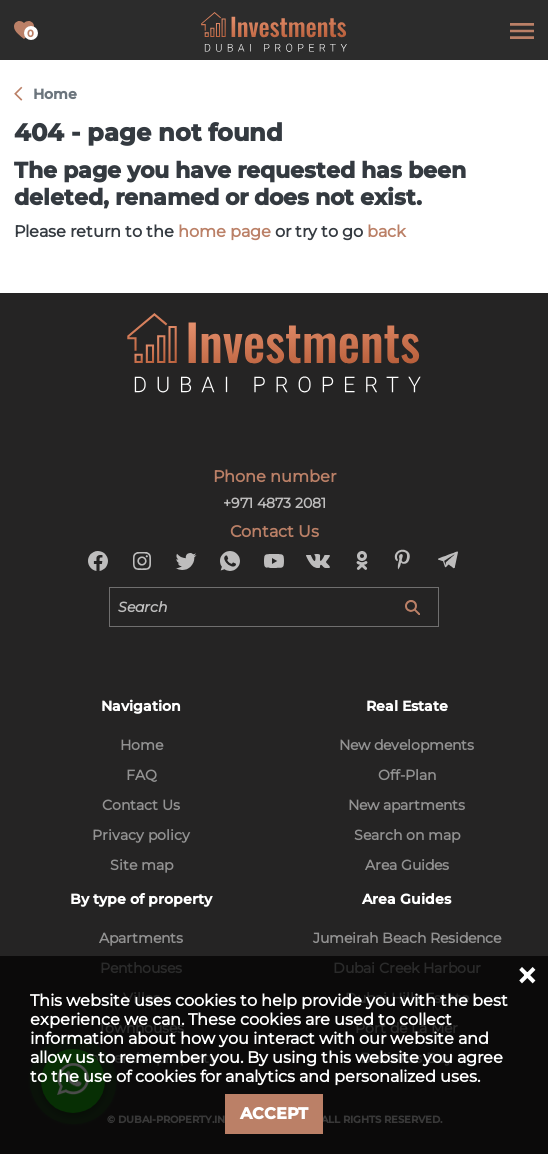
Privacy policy (141, 835)
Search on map (407, 835)
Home (141, 745)
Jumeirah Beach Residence (407, 938)
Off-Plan (407, 775)
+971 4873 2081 (274, 503)
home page (224, 231)
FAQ (141, 775)
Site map (141, 865)
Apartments (141, 938)
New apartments (406, 805)
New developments (406, 745)
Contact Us (141, 805)
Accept (274, 1113)
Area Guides (407, 865)
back (386, 231)
